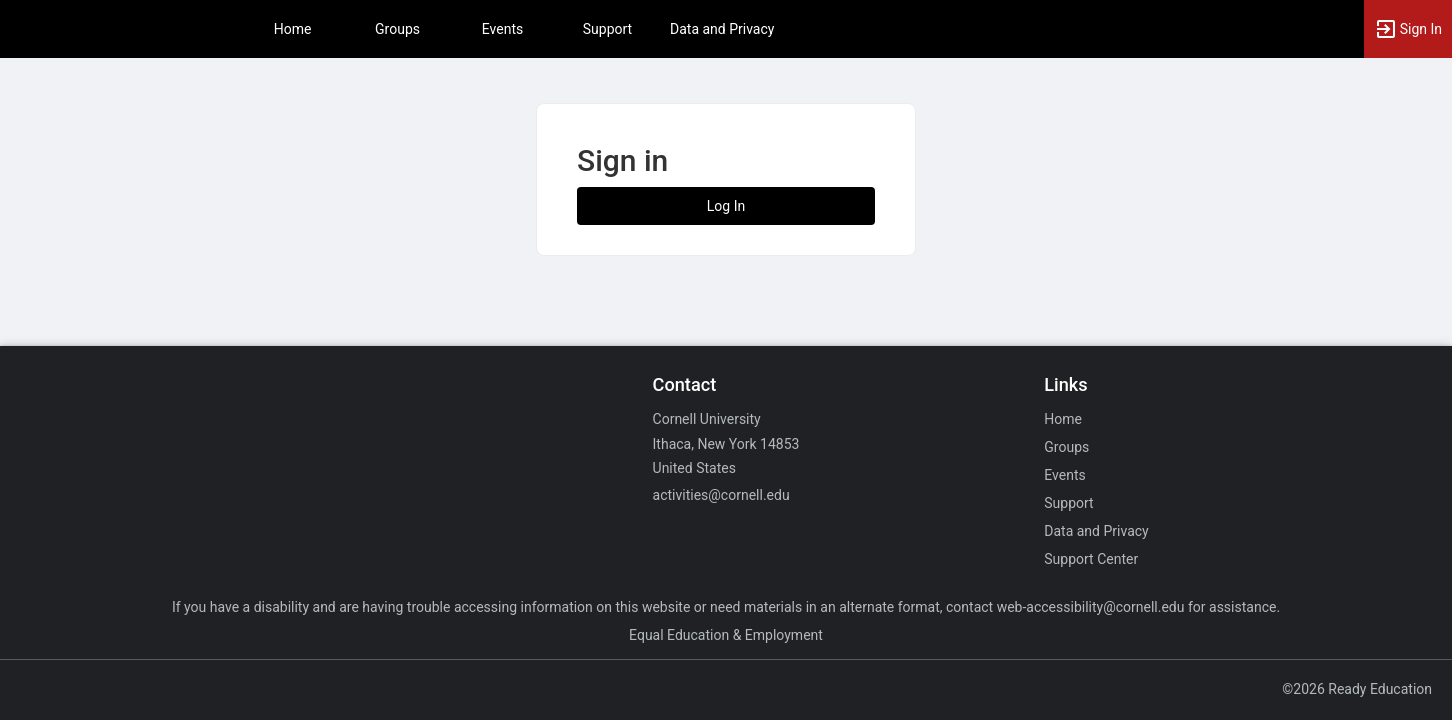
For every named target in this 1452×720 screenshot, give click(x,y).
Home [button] (293, 29)
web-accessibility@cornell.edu (1091, 607)
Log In (726, 206)
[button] (1408, 29)
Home (1063, 419)
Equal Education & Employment (726, 635)
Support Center (1091, 559)
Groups (397, 29)
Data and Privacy (722, 29)
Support (607, 29)
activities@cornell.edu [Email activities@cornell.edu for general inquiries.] (721, 495)
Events (502, 29)
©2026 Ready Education (1357, 689)
